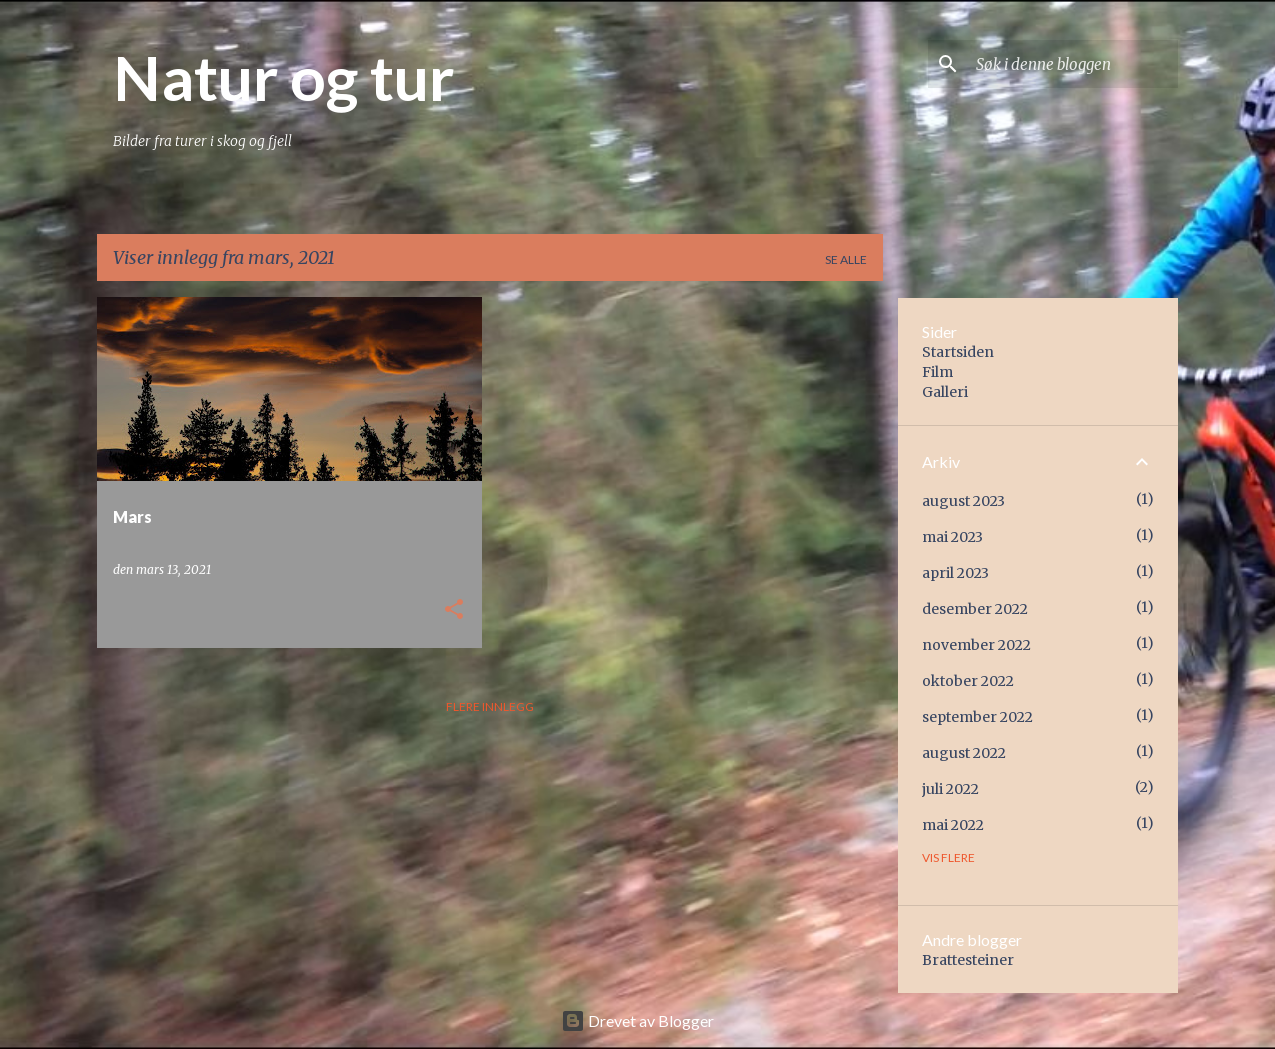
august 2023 (963, 501)
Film (937, 372)
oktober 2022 (968, 681)
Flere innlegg (490, 706)
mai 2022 (953, 825)
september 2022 (977, 717)
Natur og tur (283, 77)
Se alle (846, 259)
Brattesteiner (968, 960)
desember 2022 (975, 609)
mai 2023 (952, 537)
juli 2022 (950, 789)
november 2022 (976, 645)
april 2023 (955, 573)
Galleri (945, 392)
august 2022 (964, 753)
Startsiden (958, 352)
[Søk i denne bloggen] (1073, 64)
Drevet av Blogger (637, 1020)
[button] (454, 610)
